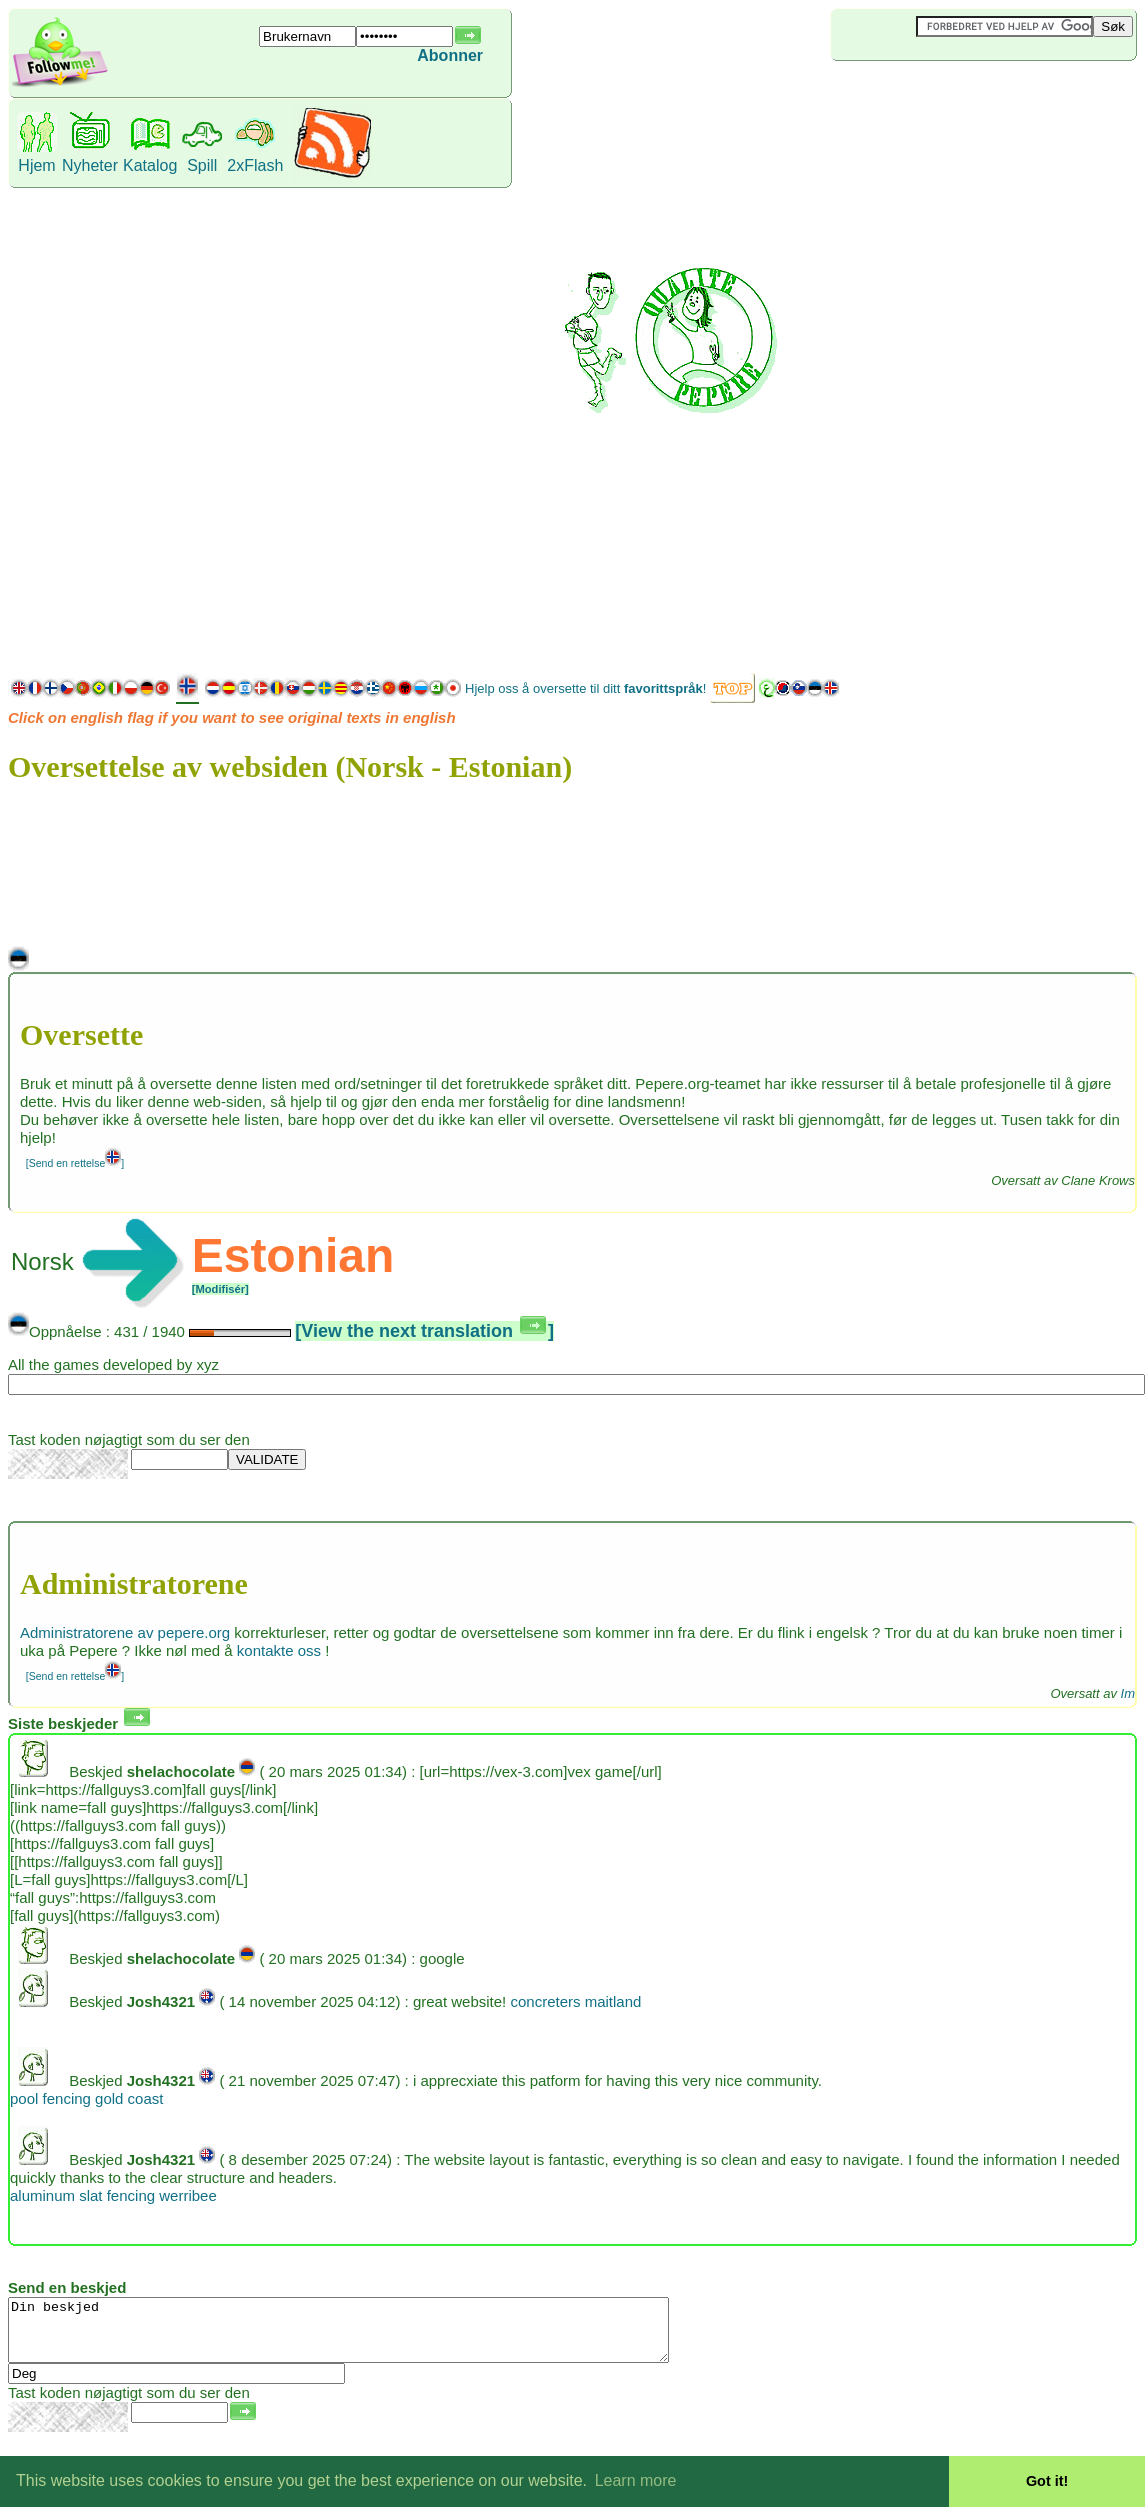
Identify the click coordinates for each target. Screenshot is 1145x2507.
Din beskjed (378, 2336)
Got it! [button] (1047, 2481)
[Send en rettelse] (75, 1163)
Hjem (36, 165)
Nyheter (90, 165)
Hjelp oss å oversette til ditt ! (585, 688)
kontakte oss (279, 1650)
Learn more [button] (636, 2480)
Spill (202, 165)
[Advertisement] (910, 364)
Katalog (150, 165)
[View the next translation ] (424, 1331)
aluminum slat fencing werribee (113, 2195)
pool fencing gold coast (86, 2098)
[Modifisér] (220, 1289)
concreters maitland (575, 2001)
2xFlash (255, 165)
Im (1128, 1693)
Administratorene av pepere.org (125, 1632)
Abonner (450, 55)
